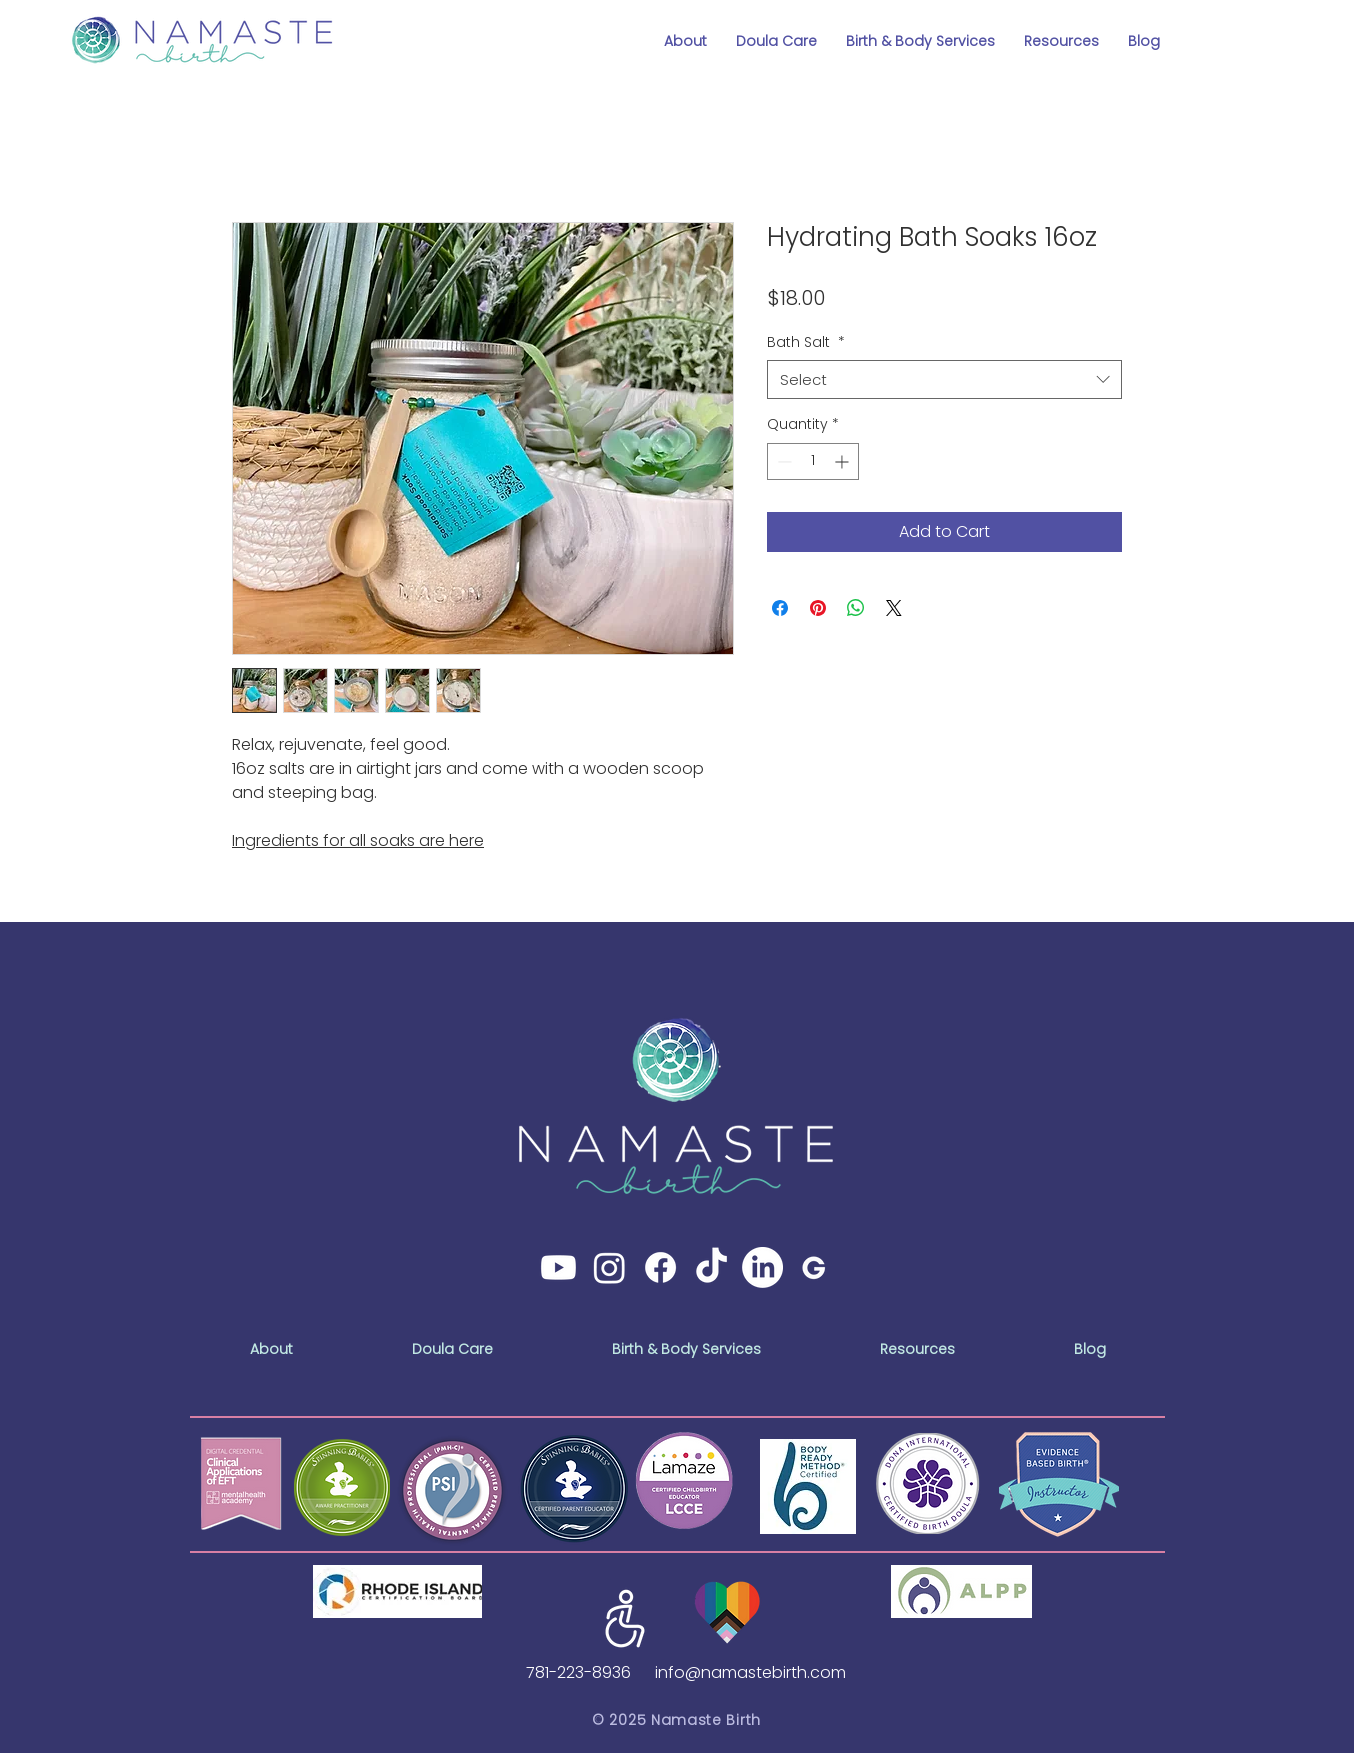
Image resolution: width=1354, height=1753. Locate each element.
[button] (686, 32)
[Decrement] (782, 461)
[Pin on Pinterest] (818, 608)
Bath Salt (806, 342)
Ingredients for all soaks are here (358, 840)
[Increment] (843, 461)
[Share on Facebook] (780, 608)
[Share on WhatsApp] (856, 608)
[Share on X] (894, 608)
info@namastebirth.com (750, 1672)
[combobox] (944, 379)
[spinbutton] (813, 461)
